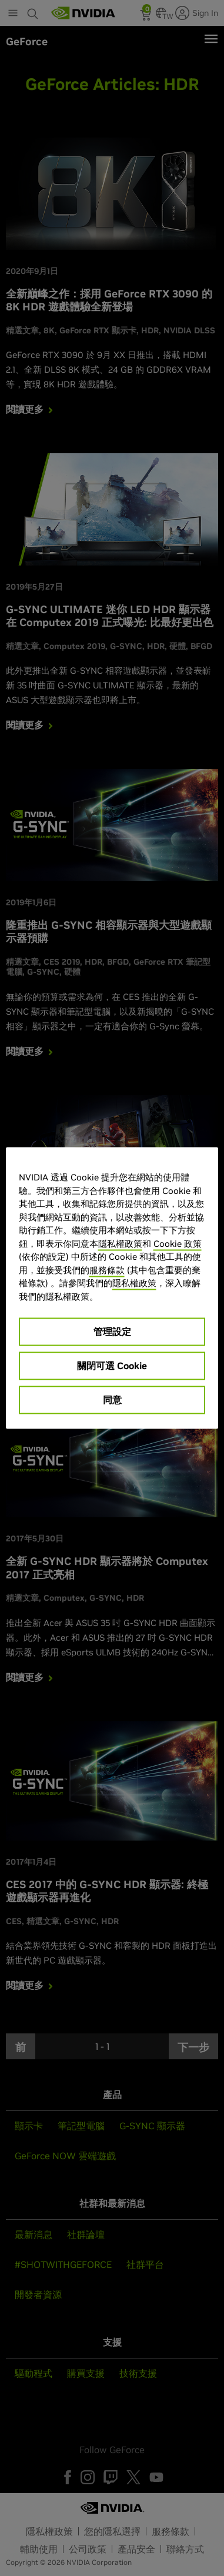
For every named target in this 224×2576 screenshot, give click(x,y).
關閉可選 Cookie (112, 1365)
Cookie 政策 (177, 1243)
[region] (112, 1288)
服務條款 (107, 1269)
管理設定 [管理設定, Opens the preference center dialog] (112, 1331)
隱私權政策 (120, 1243)
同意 (112, 1400)
